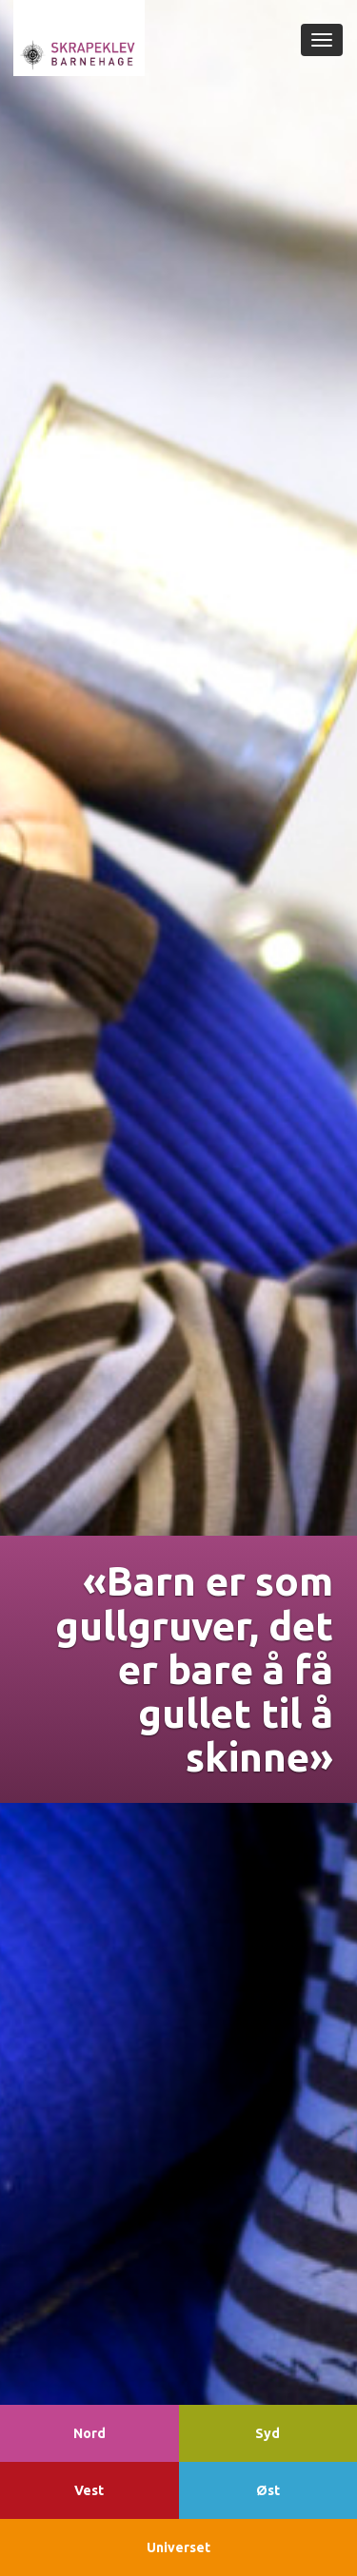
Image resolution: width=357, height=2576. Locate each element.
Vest (89, 2490)
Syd (267, 2433)
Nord (89, 2433)
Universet (178, 2547)
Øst (268, 2490)
